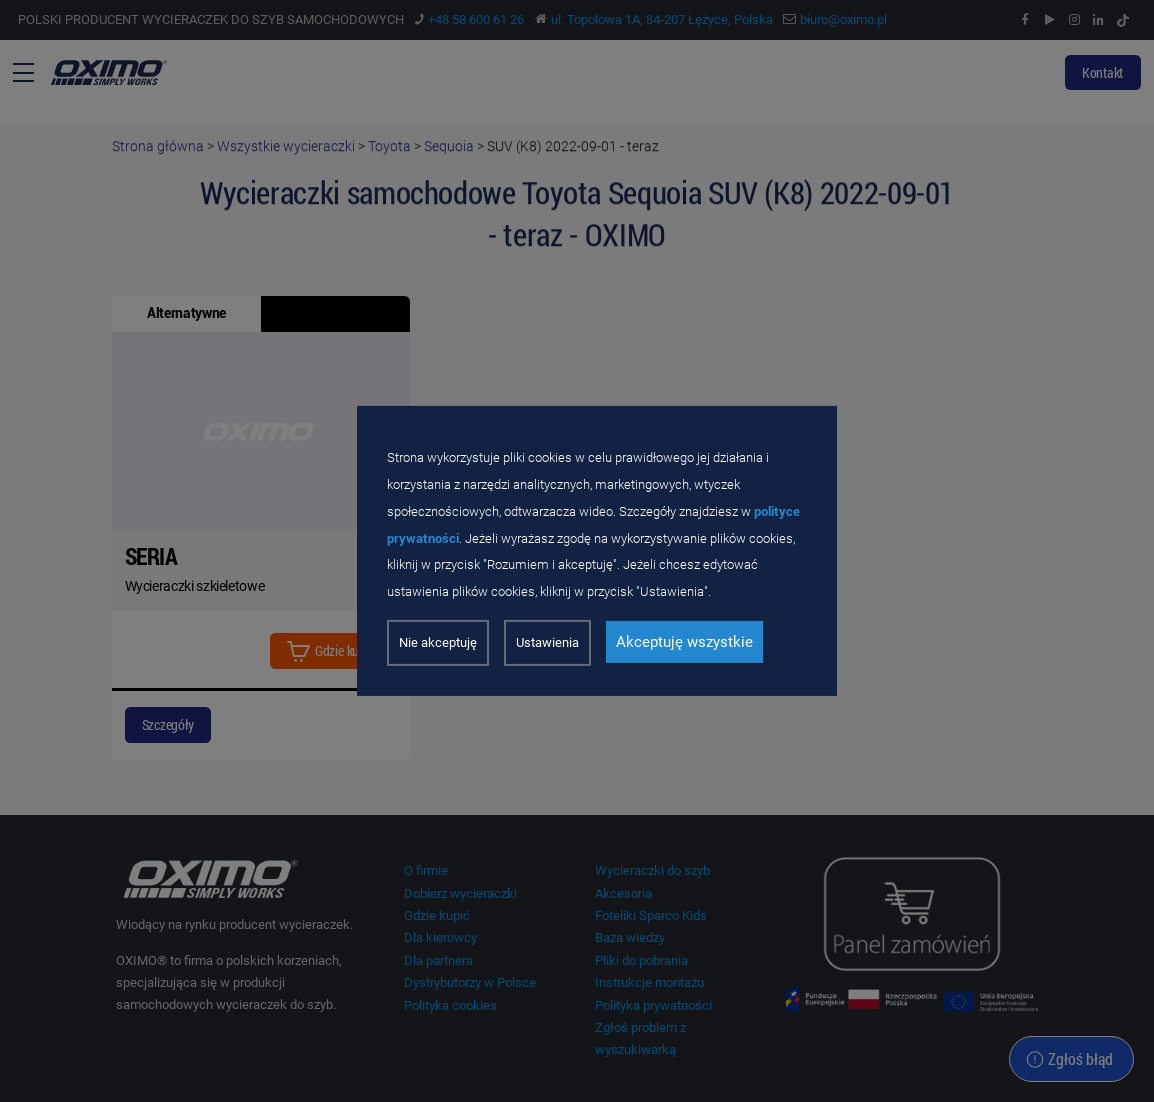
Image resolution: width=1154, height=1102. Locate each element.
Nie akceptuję (438, 642)
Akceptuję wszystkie (684, 642)
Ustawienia (547, 642)
